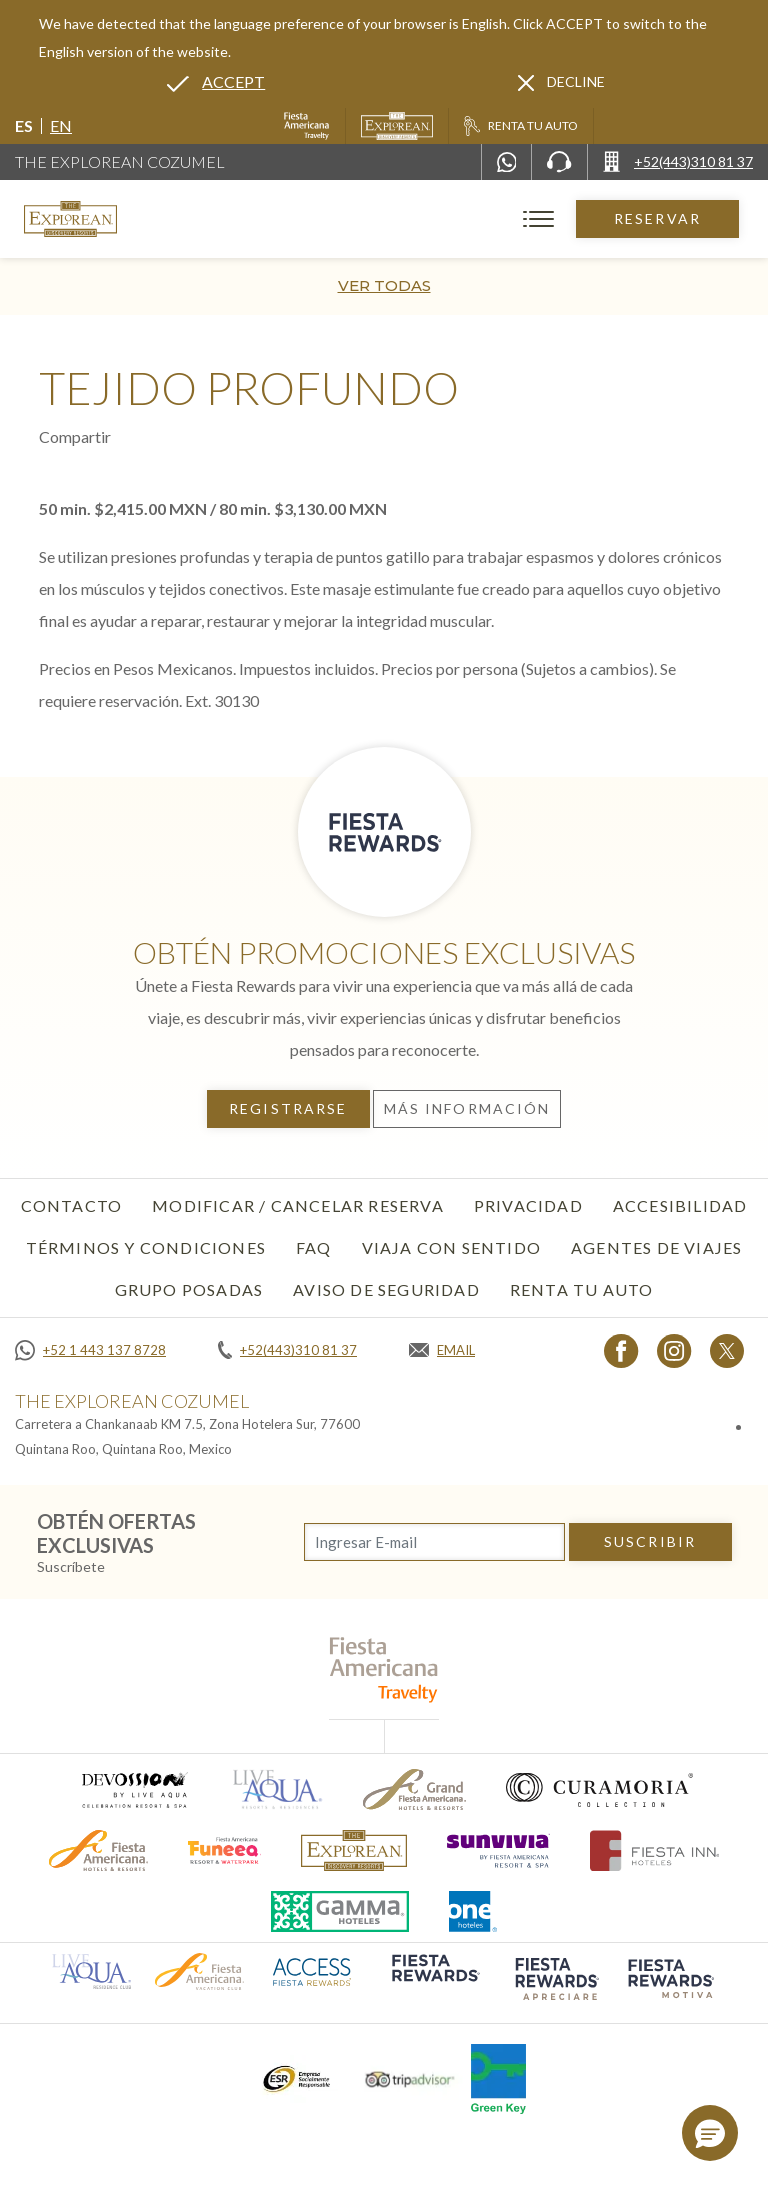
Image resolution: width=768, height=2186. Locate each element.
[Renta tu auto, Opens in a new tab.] (520, 126)
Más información (467, 1108)
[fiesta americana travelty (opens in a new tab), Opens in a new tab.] (384, 1669)
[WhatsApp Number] (507, 162)
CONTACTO (72, 1205)
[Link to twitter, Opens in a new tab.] (727, 1350)
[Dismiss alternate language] (561, 82)
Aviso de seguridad (386, 1289)
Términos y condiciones (146, 1247)
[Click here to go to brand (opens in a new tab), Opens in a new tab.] (134, 1789)
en (61, 125)
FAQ (314, 1247)
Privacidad (528, 1205)
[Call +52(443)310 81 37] (678, 162)
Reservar (657, 218)
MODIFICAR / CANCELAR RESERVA (298, 1205)
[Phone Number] (559, 162)
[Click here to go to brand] (354, 1850)
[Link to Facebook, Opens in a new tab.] (621, 1350)
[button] (710, 2133)
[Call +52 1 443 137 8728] (90, 1350)
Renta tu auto (582, 1289)
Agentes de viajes (656, 1247)
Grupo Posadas (189, 1289)
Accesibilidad (680, 1205)
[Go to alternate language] (216, 82)
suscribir (650, 1541)
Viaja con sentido (451, 1247)
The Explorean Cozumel (120, 161)
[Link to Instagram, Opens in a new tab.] (674, 1350)
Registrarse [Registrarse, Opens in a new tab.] (288, 1108)
